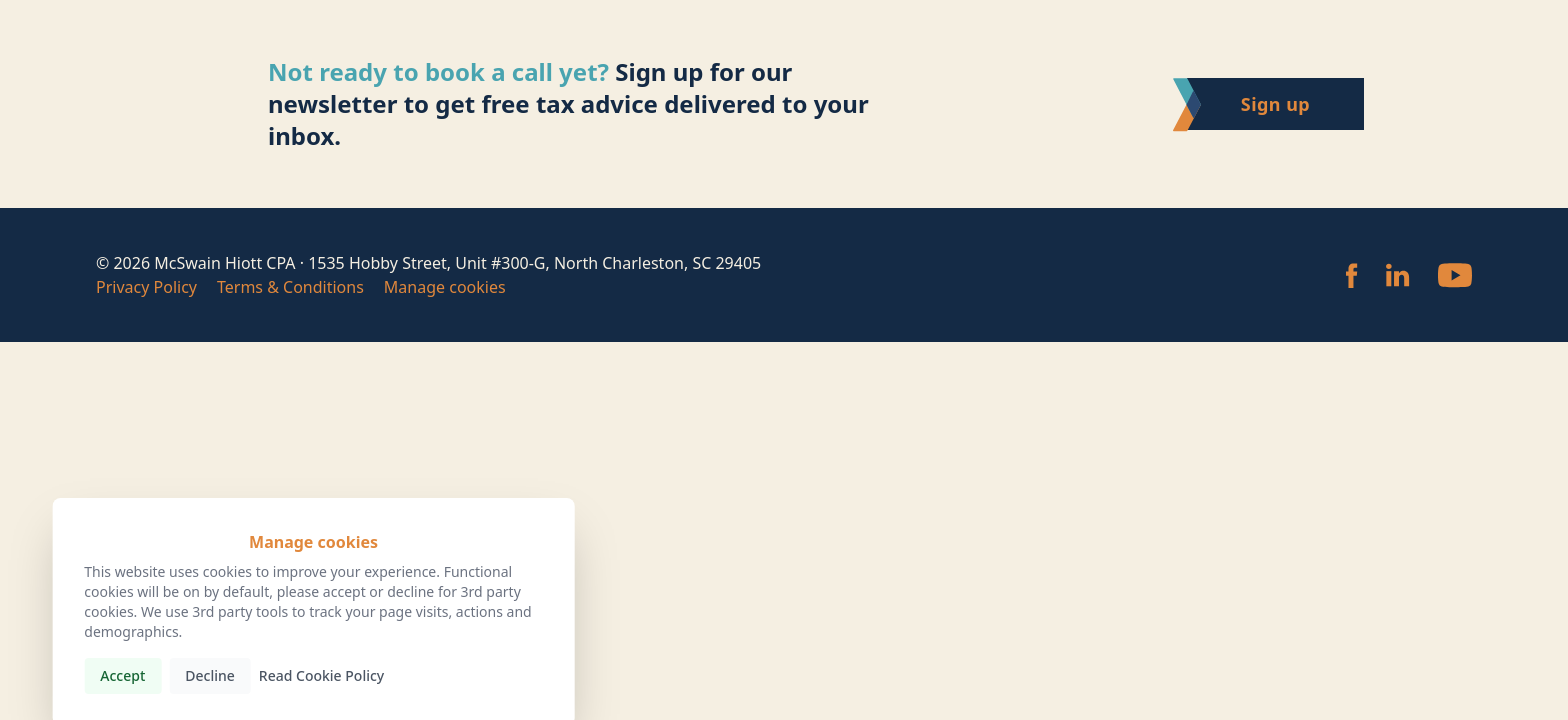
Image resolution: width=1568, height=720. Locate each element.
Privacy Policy (146, 287)
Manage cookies (445, 287)
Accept (122, 675)
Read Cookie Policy (321, 675)
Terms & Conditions (290, 287)
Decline (210, 675)
